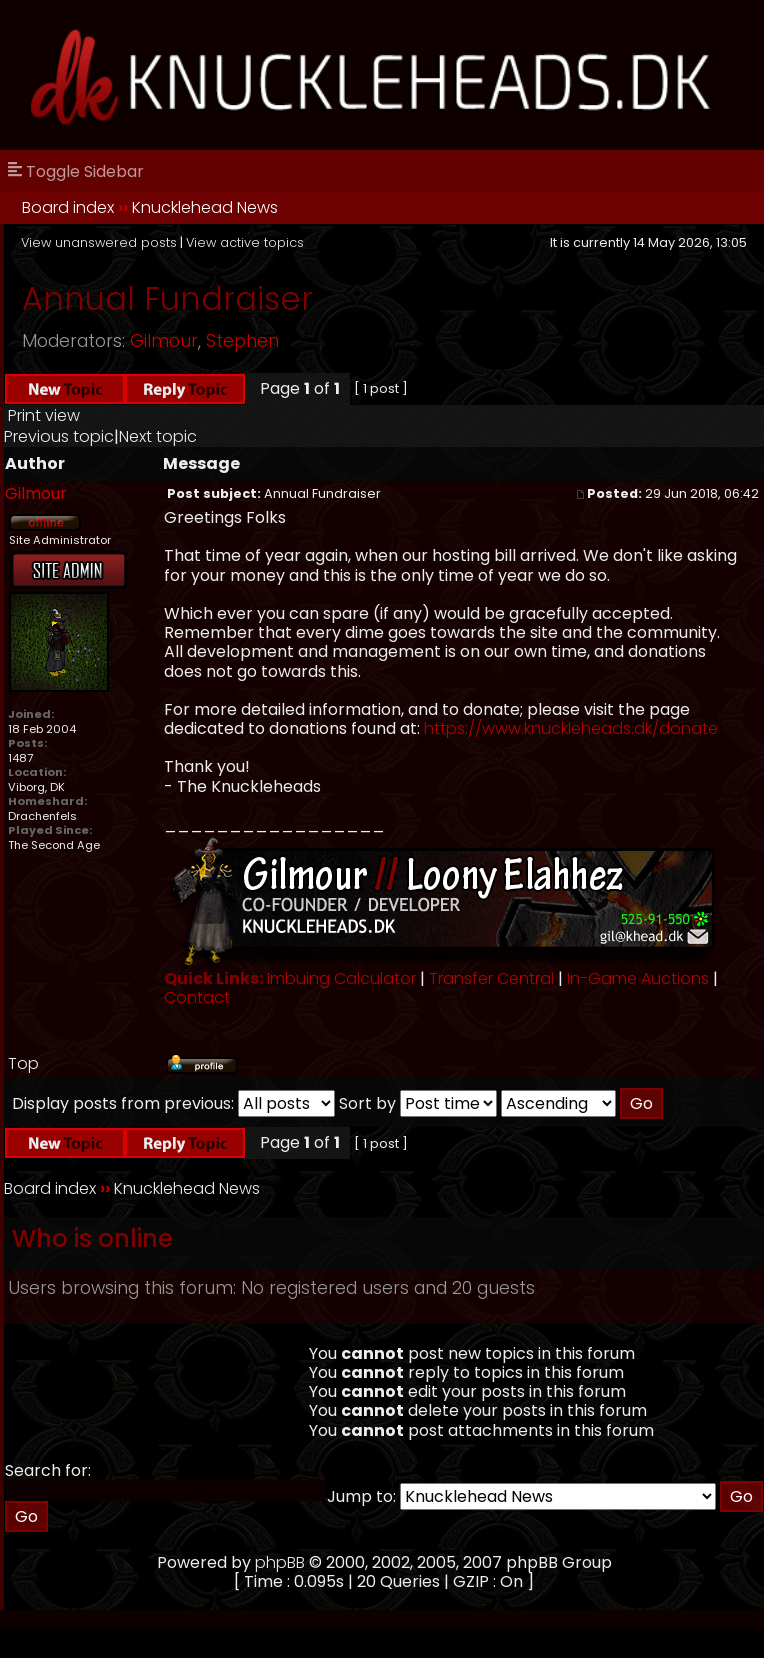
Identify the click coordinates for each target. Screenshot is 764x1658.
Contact (197, 997)
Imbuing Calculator (341, 978)
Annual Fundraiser (167, 298)
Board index (68, 207)
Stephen (242, 341)
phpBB (280, 1562)
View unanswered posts (99, 242)
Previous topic (59, 436)
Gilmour (164, 341)
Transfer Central (491, 978)
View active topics (245, 242)
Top (23, 1063)
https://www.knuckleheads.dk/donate (571, 728)
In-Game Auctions (638, 978)
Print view (44, 415)
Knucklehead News (205, 207)
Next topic (158, 436)
